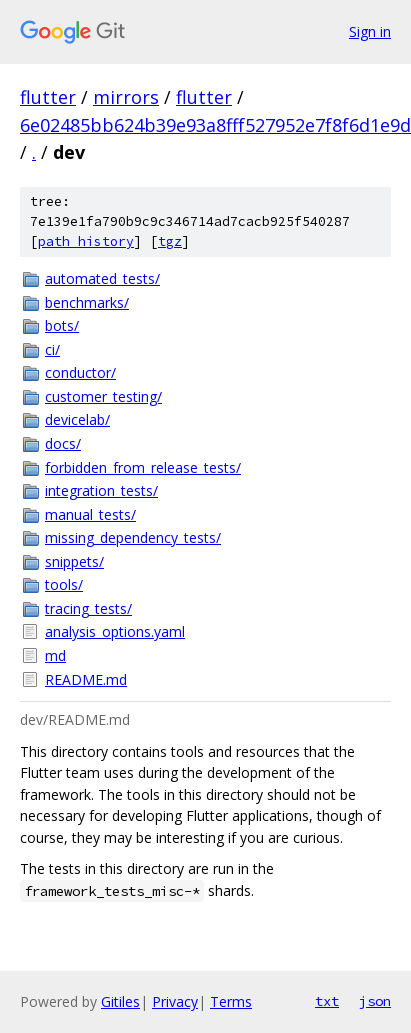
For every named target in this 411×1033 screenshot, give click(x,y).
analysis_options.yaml (115, 631)
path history (86, 241)
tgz (170, 241)
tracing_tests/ (88, 608)
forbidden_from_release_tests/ (143, 467)
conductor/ (80, 372)
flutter (48, 97)
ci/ (52, 349)
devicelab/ (77, 419)
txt (327, 1001)
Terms (231, 1001)
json (375, 1001)
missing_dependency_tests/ (133, 537)
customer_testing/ (103, 396)
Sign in (370, 31)
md (55, 655)
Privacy (175, 1001)
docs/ (63, 443)
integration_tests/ (101, 490)
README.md (86, 679)
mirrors (126, 97)
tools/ (64, 584)
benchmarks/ (87, 302)
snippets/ (74, 561)
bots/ (62, 325)
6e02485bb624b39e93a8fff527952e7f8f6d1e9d (215, 125)
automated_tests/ (102, 278)
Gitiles (120, 1001)
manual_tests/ (90, 514)
